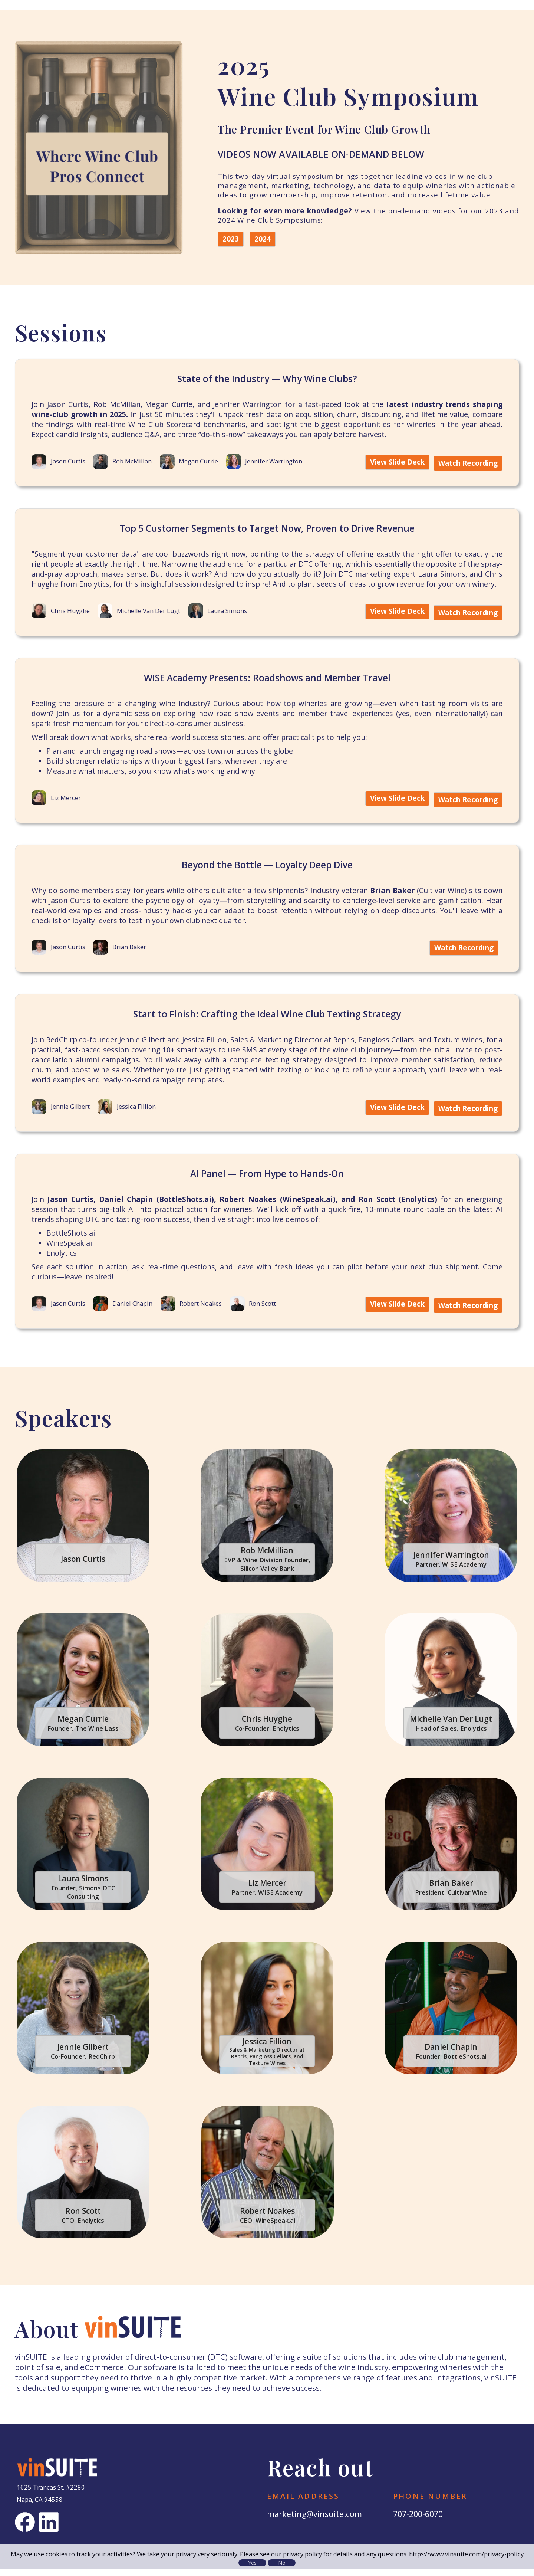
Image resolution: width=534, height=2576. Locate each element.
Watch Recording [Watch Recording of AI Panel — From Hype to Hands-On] (465, 1313)
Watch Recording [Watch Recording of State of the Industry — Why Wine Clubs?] (465, 463)
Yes (252, 2562)
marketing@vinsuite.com (316, 2521)
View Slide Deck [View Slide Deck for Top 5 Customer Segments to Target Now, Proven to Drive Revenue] (395, 622)
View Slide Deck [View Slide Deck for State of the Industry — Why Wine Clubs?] (395, 463)
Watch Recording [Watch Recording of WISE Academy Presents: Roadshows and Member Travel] (465, 809)
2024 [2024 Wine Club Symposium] (262, 239)
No (281, 2562)
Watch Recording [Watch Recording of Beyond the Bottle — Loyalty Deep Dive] (461, 958)
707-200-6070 (419, 2521)
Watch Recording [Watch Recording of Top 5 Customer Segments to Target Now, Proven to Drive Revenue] (465, 622)
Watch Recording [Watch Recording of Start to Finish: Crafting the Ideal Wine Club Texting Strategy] (465, 1116)
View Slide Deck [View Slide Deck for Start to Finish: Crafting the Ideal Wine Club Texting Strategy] (395, 1116)
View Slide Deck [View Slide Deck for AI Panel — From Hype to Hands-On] (395, 1313)
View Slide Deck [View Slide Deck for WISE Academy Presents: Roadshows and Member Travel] (395, 809)
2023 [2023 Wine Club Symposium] (230, 239)
